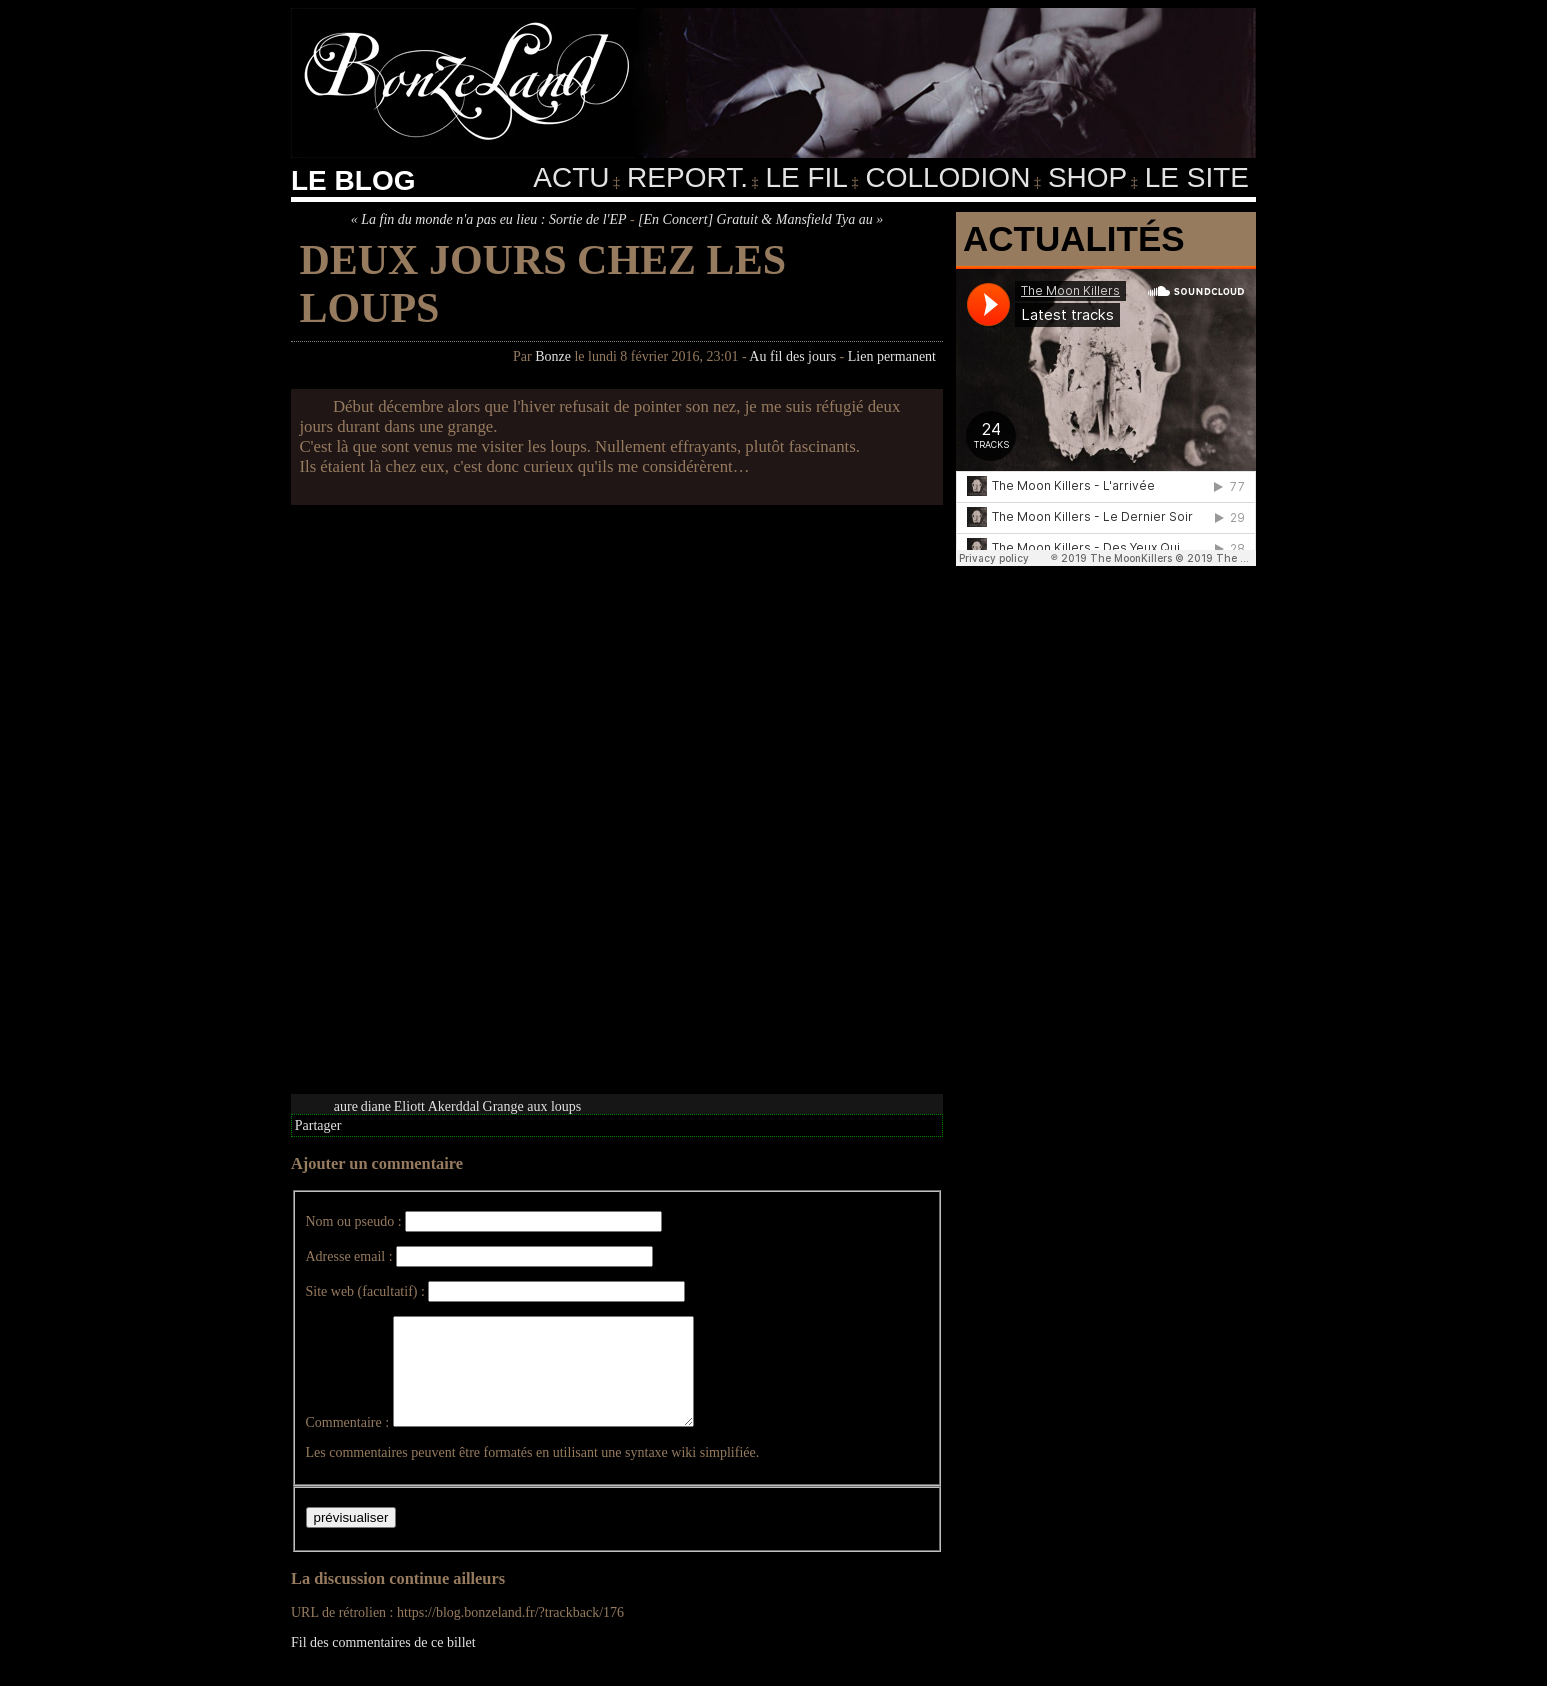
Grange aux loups (532, 1106)
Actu (571, 177)
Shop (1087, 177)
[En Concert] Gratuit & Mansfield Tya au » (760, 219)
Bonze (553, 356)
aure (346, 1106)
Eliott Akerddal (437, 1106)
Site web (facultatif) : (365, 1291)
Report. (687, 177)
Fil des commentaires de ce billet (383, 1663)
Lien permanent (892, 356)
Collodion (947, 177)
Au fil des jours (792, 356)
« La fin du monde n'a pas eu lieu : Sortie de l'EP (489, 219)
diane (376, 1106)
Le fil (806, 177)
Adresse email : (349, 1256)
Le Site (1197, 177)
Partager (318, 1125)
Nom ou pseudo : (354, 1221)
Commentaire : (348, 1443)
